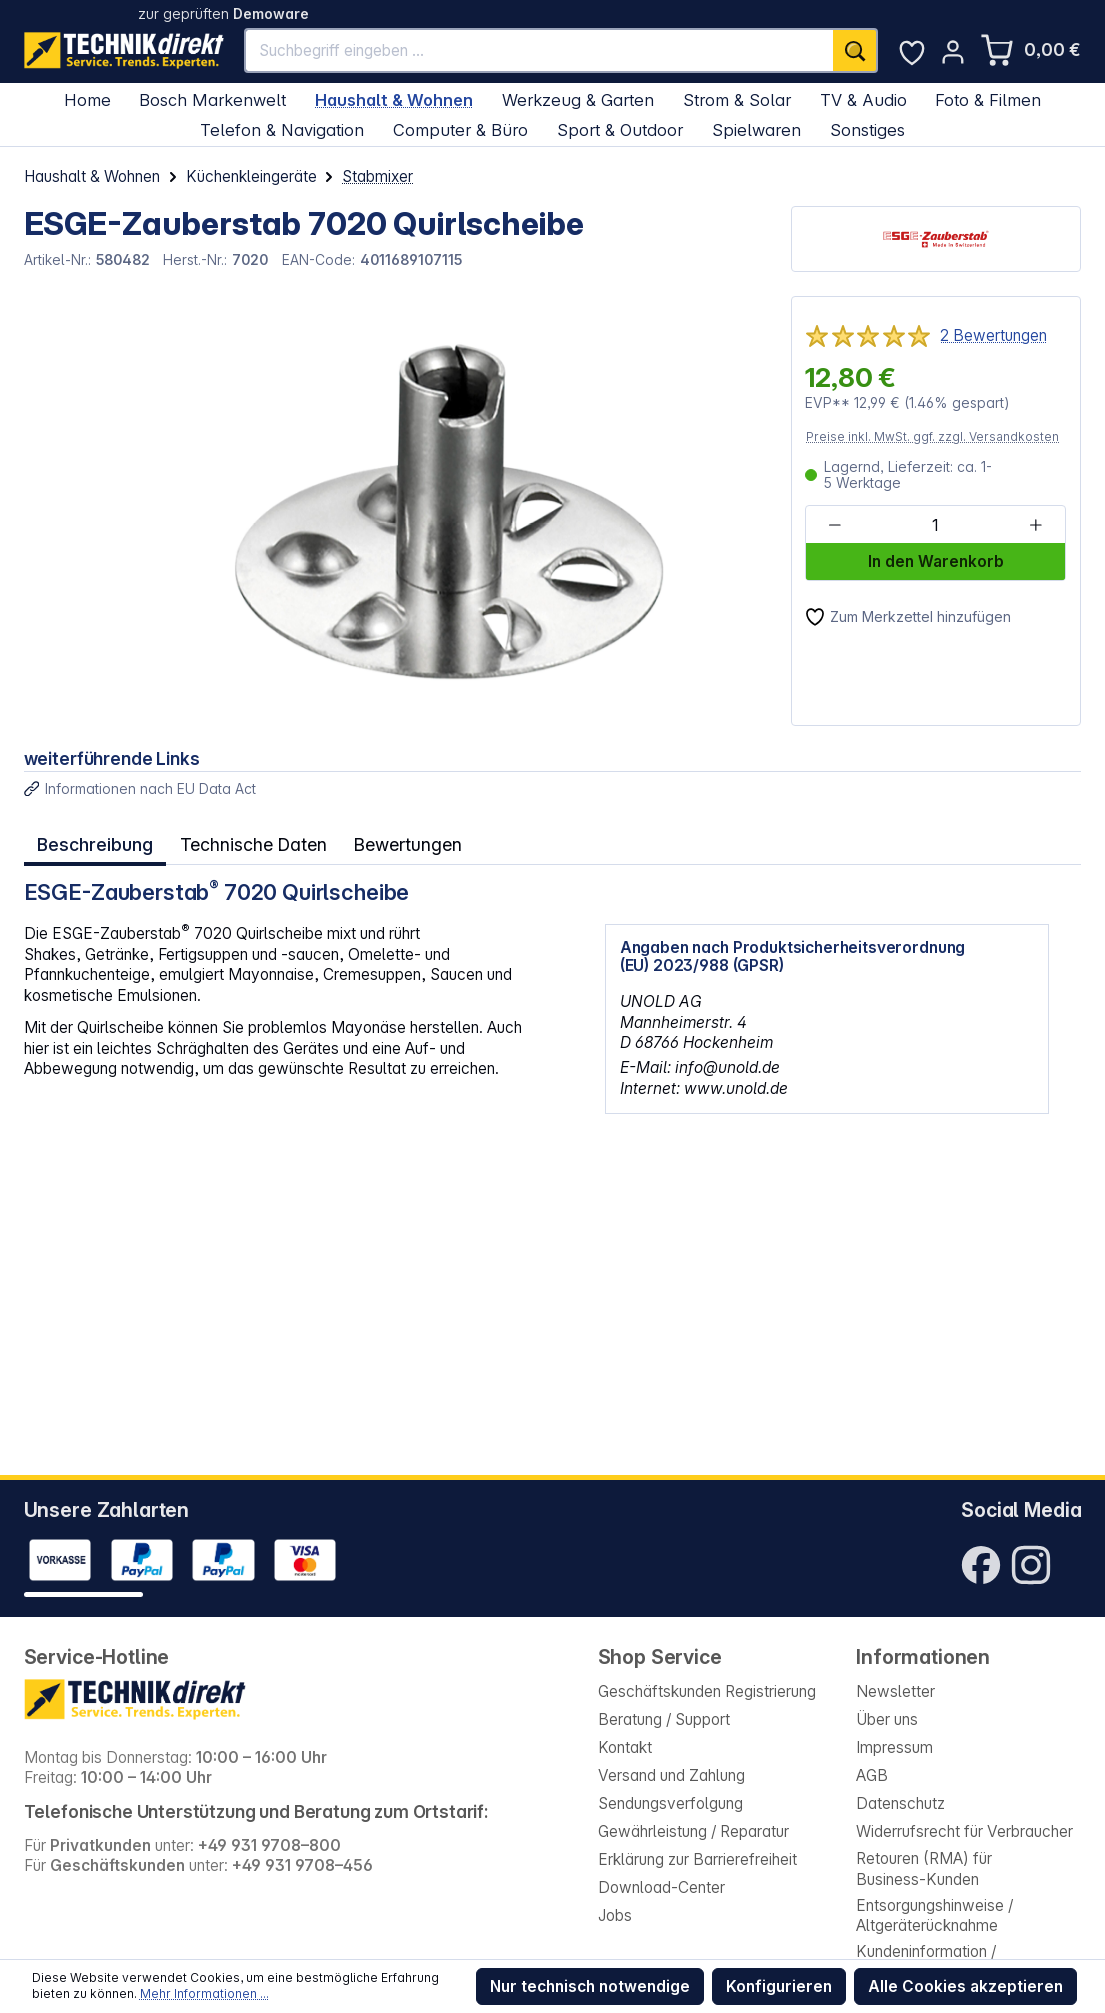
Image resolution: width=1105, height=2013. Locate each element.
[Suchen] (855, 50)
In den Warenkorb (936, 561)
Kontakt (625, 1747)
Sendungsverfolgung (670, 1803)
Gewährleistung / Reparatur (693, 1831)
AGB (872, 1775)
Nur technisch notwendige (590, 1986)
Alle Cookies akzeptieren (965, 1986)
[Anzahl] (935, 525)
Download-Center (661, 1887)
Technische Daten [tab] (249, 842)
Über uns (887, 1719)
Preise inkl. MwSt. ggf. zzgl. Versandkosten (932, 436)
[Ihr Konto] (953, 52)
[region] (395, 511)
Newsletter (895, 1691)
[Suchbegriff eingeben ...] (539, 50)
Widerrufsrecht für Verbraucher (964, 1831)
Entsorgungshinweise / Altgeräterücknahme (934, 1916)
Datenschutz (900, 1803)
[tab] (94, 843)
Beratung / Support (664, 1719)
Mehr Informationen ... (204, 1993)
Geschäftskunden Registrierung (707, 1691)
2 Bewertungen (993, 335)
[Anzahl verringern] (835, 525)
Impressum (894, 1747)
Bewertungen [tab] (400, 842)
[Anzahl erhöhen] (1036, 525)
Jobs (615, 1915)
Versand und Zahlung (671, 1775)
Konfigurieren (779, 1986)
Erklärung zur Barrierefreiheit (697, 1859)
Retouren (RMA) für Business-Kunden (924, 1869)
